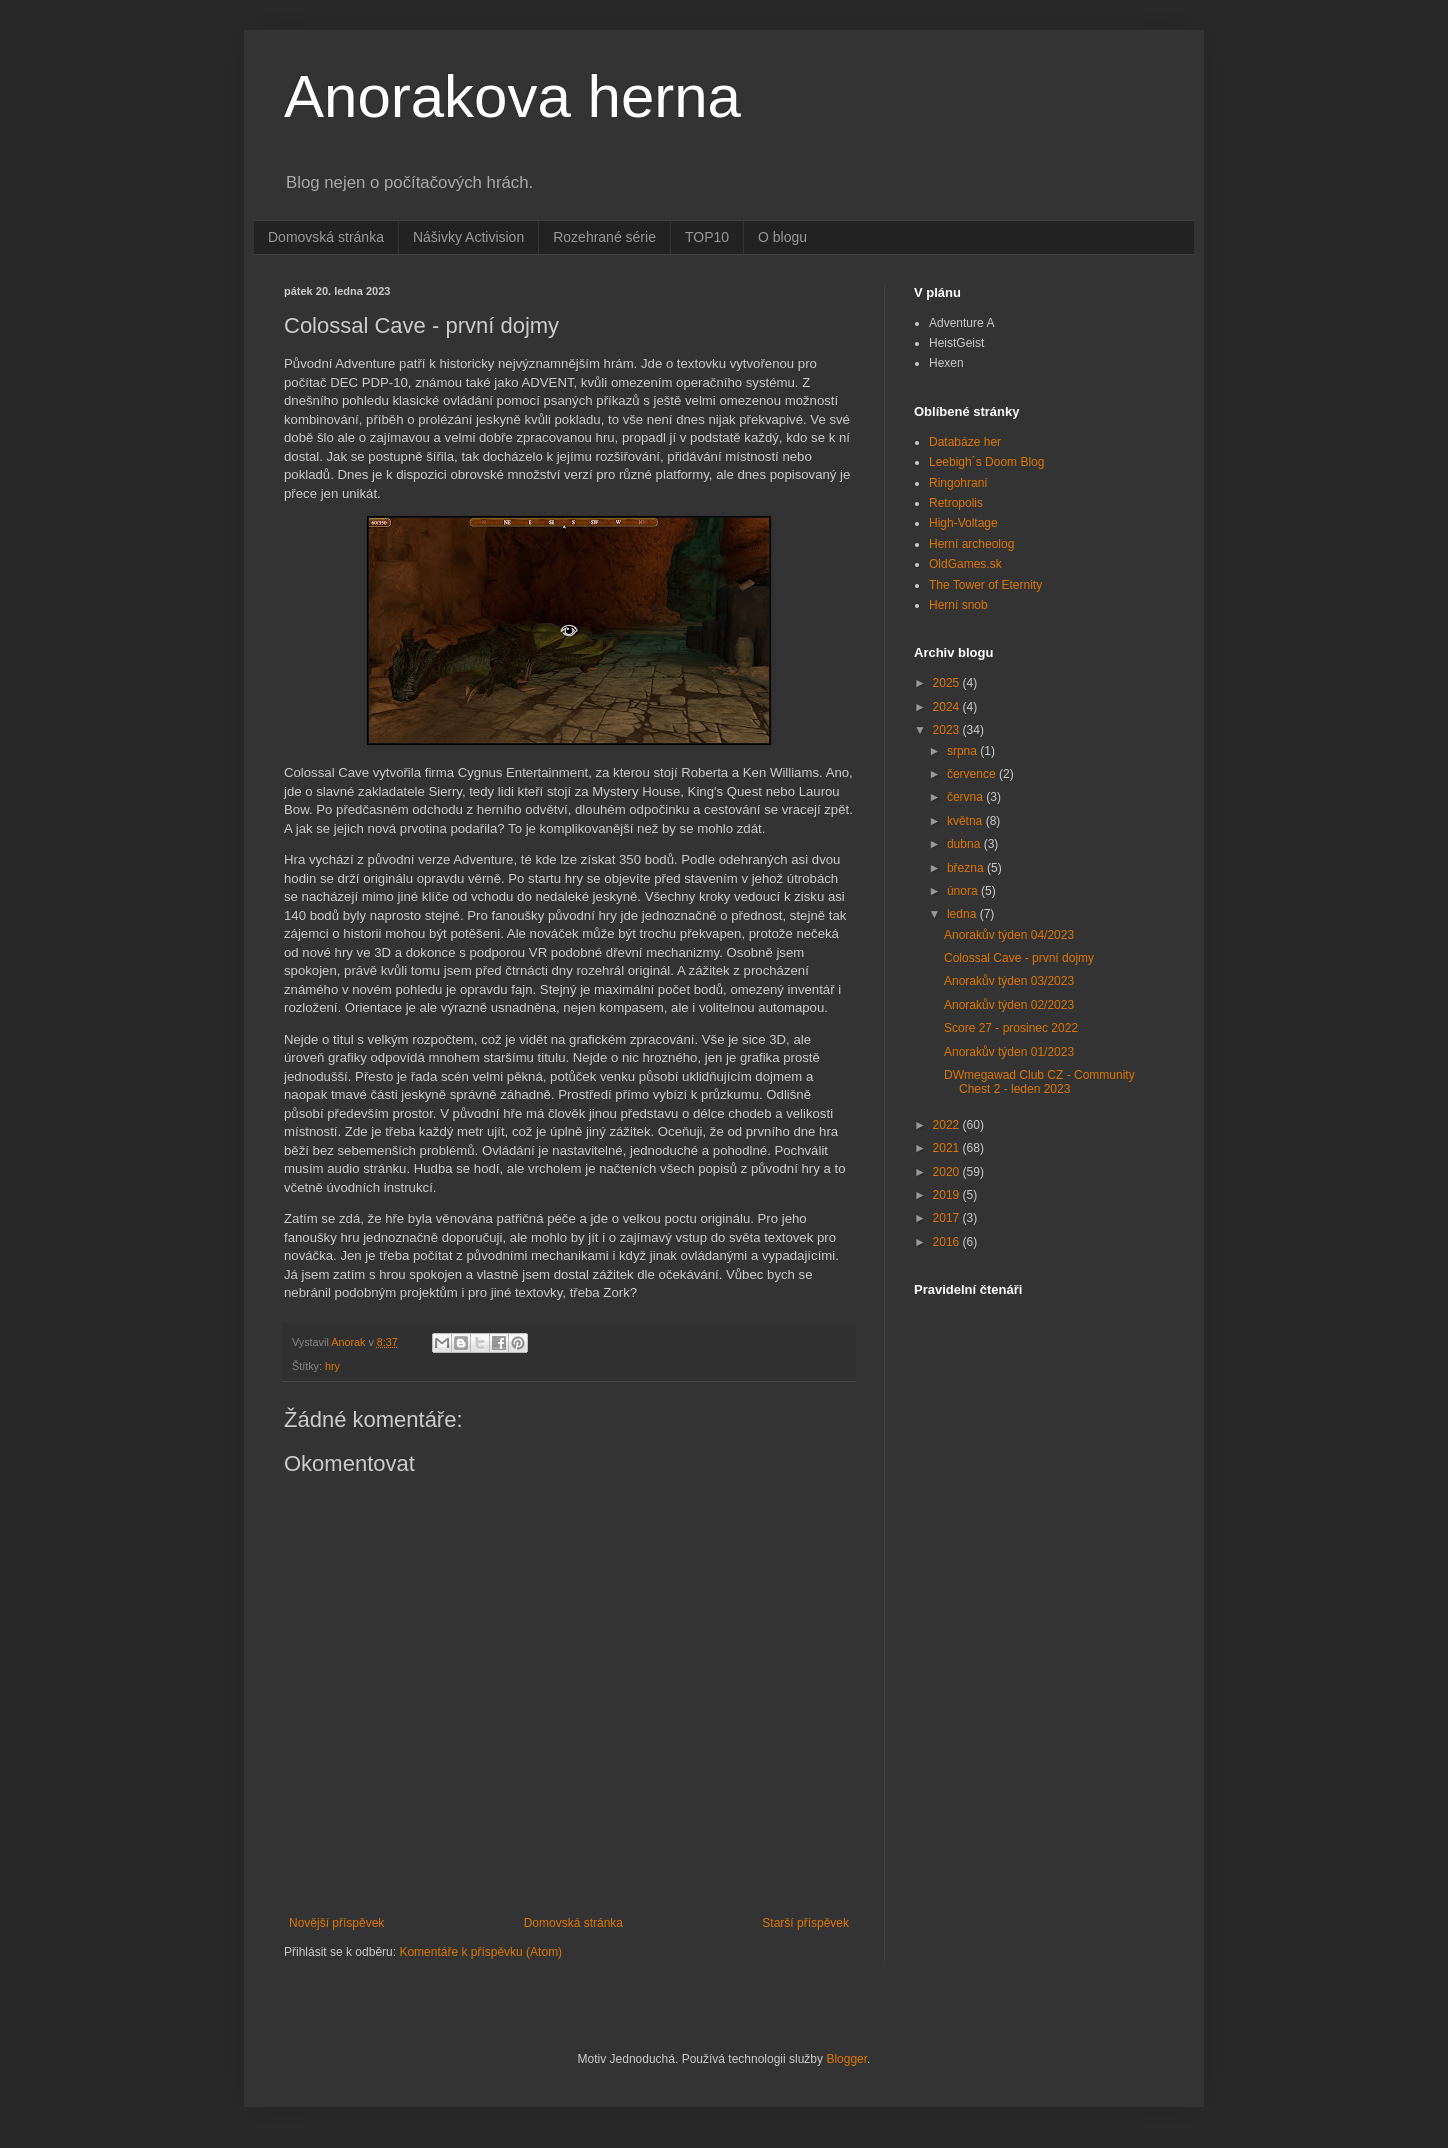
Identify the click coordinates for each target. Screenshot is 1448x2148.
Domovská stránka (326, 237)
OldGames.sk (965, 564)
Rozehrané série (604, 237)
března (967, 868)
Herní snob (958, 605)
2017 (948, 1218)
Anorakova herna (512, 96)
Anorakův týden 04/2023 (1009, 935)
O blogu (782, 237)
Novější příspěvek (336, 1923)
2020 (948, 1172)
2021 (948, 1148)
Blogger (846, 2059)
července (973, 774)
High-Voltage (963, 523)
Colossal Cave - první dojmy (1019, 958)
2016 (948, 1242)
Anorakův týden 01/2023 (1009, 1052)
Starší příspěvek (805, 1923)
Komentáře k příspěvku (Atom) (480, 1952)
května (966, 821)
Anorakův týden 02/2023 (1009, 1005)
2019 (948, 1195)
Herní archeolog (971, 544)
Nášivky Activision (468, 237)
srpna (963, 751)
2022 (948, 1125)
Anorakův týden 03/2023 (1009, 981)
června (966, 797)
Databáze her (965, 442)
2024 (948, 707)
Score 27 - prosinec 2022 (1011, 1028)
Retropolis (956, 503)
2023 (948, 730)
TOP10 (707, 237)
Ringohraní (958, 483)
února (964, 891)
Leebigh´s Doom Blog (986, 462)
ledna (963, 914)
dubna (965, 844)
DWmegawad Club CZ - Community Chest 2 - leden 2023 (1039, 1082)
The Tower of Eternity (985, 585)
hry (332, 1366)
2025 (948, 683)
